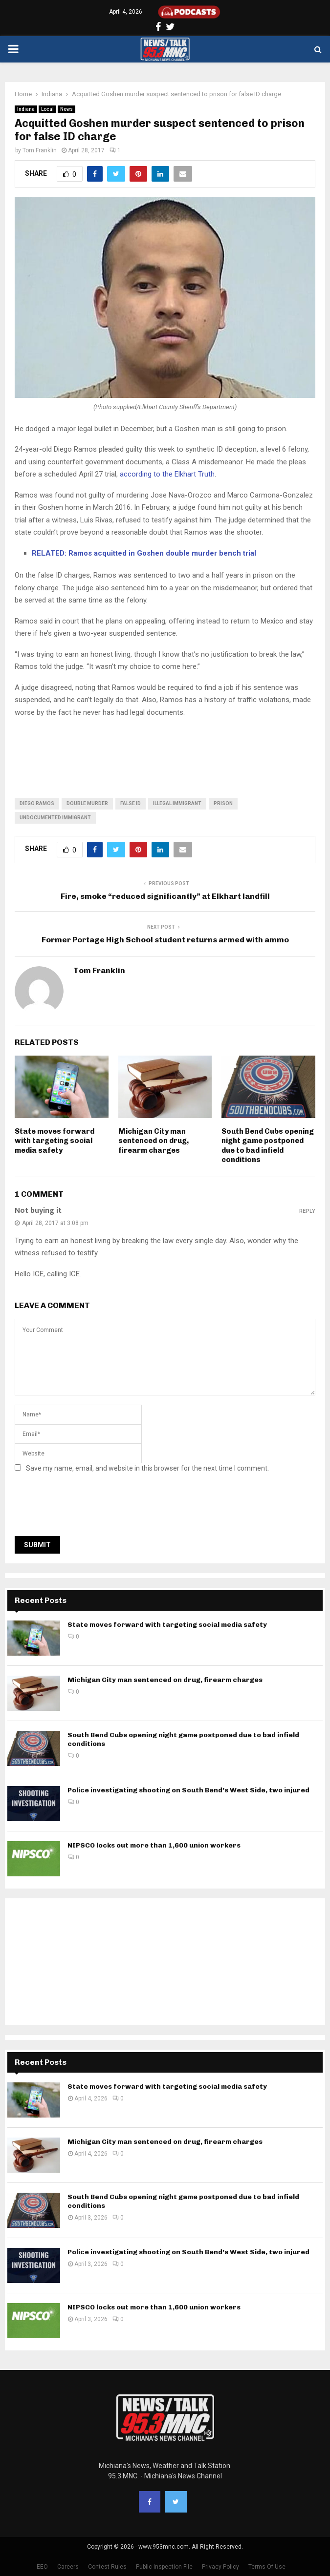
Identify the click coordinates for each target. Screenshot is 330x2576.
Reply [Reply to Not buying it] (307, 1211)
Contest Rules (107, 2566)
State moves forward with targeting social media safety (54, 1141)
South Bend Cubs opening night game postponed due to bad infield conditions (267, 1145)
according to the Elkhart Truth (167, 474)
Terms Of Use (267, 2566)
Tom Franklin (39, 150)
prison (223, 803)
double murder (87, 803)
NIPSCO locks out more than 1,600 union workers (154, 1845)
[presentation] (89, 1507)
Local (47, 109)
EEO (42, 2566)
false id (130, 803)
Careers (68, 2566)
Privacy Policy (220, 2566)
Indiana (26, 109)
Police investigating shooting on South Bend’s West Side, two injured (188, 1790)
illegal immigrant (177, 803)
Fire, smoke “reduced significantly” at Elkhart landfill (165, 896)
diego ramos (37, 803)
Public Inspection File (164, 2566)
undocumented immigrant (55, 817)
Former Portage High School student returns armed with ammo (165, 939)
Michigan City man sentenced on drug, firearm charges (153, 1141)
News (66, 109)
